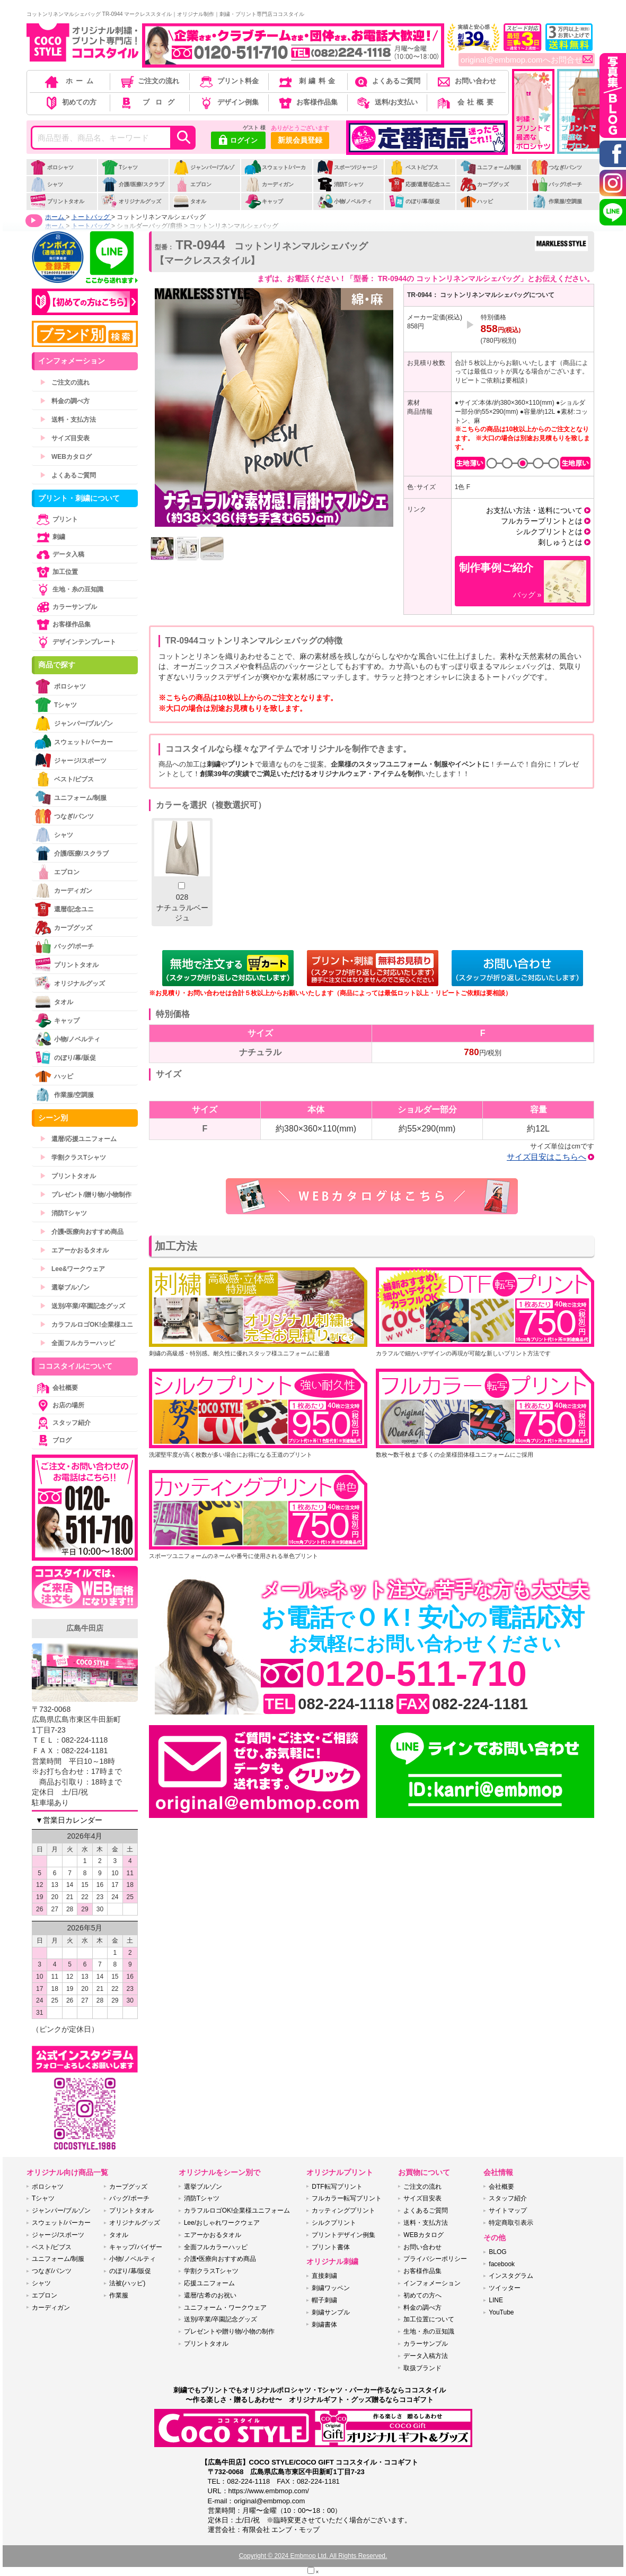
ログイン (238, 141)
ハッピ (476, 201)
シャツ (46, 184)
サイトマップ (508, 2210)
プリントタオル (57, 201)
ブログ (149, 102)
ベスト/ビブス (413, 167)
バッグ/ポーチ (556, 184)
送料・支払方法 (68, 420)
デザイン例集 (228, 102)
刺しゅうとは (560, 542)
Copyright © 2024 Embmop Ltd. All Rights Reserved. (313, 2556)
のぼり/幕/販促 (414, 201)
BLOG (497, 2252)
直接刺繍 (324, 2275)
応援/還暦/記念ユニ (419, 184)
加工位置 (56, 572)
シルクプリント (334, 2222)
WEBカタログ (66, 457)
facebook (502, 2264)
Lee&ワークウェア (72, 1269)
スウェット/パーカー (275, 173)
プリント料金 (228, 81)
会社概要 (465, 102)
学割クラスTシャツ (73, 1157)
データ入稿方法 (425, 2356)
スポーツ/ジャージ (347, 167)
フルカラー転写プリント (347, 2198)
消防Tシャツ (340, 184)
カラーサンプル (65, 607)
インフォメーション (432, 2283)
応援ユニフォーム (209, 2283)
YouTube (501, 2312)
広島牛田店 (84, 1628)
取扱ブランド (422, 2368)
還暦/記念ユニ (64, 909)
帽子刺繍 (324, 2300)
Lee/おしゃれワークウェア (222, 2222)
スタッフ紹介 (62, 1423)
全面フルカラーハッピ (77, 1343)
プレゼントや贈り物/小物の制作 (229, 2331)
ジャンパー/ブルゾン (203, 173)
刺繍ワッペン (331, 2288)
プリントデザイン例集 (343, 2235)
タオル (189, 201)
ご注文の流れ (149, 81)
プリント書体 (331, 2247)
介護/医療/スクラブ (132, 184)
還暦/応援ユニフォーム (78, 1139)
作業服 (118, 2295)
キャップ (263, 201)
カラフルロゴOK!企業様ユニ (86, 1325)
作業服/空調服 (556, 201)
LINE (496, 2300)
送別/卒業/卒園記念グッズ (82, 1306)
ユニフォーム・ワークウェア (225, 2307)
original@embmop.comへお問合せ (527, 60)
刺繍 (49, 537)
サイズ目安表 (65, 438)
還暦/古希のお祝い (210, 2295)
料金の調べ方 (65, 401)
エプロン (192, 184)
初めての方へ (422, 2295)
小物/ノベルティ (344, 201)
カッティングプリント (343, 2210)
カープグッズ (484, 184)
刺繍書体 (324, 2324)
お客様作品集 (307, 102)
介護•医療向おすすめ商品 (82, 1232)
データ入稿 (59, 554)
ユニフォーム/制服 (490, 167)
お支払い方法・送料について (534, 510)
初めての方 (70, 102)
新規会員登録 (300, 140)
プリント (56, 519)
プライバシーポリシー (435, 2258)
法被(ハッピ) (127, 2283)
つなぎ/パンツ (556, 167)
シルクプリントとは (549, 531)
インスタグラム (511, 2275)
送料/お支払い (386, 102)
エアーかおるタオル (74, 1250)
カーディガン (269, 184)
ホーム (70, 81)
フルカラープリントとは (542, 521)
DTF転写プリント (337, 2186)
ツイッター (505, 2288)
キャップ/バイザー (135, 2247)
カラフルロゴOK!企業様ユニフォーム (237, 2210)
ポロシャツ (52, 167)
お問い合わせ (465, 81)
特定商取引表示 (511, 2222)
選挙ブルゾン (65, 1287)
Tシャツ (119, 167)
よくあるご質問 (386, 81)
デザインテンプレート (75, 642)
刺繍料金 (307, 81)
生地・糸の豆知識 (68, 589)
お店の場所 (59, 1405)
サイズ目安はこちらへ (546, 1156)
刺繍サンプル (331, 2312)
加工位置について (428, 2319)
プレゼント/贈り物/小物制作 (85, 1195)
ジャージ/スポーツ (70, 760)
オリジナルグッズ (131, 201)
